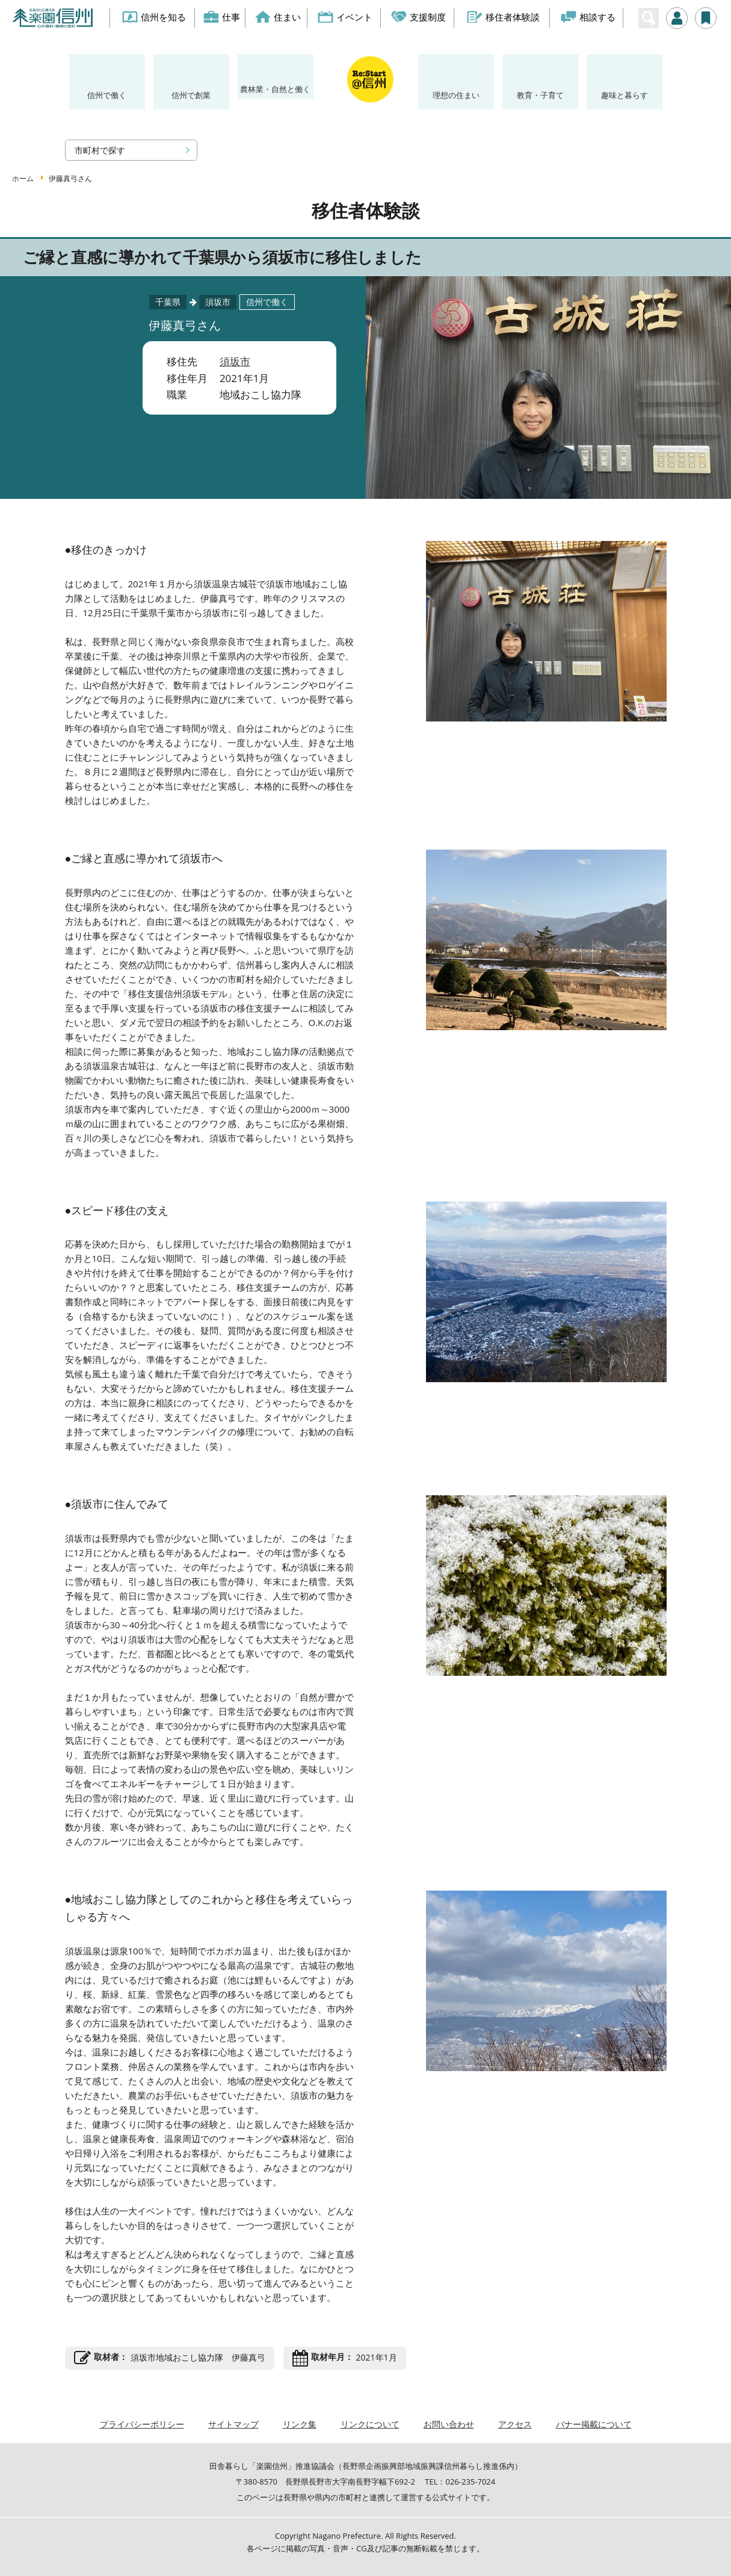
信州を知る (154, 17)
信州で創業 (191, 95)
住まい (278, 17)
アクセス (515, 2424)
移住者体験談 (503, 17)
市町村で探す (100, 150)
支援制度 (419, 17)
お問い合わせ (449, 2424)
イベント (345, 17)
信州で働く (106, 95)
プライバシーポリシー (142, 2424)
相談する (588, 17)
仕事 (221, 17)
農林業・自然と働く (275, 89)
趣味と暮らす (624, 95)
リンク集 (299, 2424)
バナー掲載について (594, 2424)
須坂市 (235, 361)
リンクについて (370, 2424)
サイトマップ (233, 2424)
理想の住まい (456, 95)
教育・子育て (540, 95)
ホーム (23, 178)
